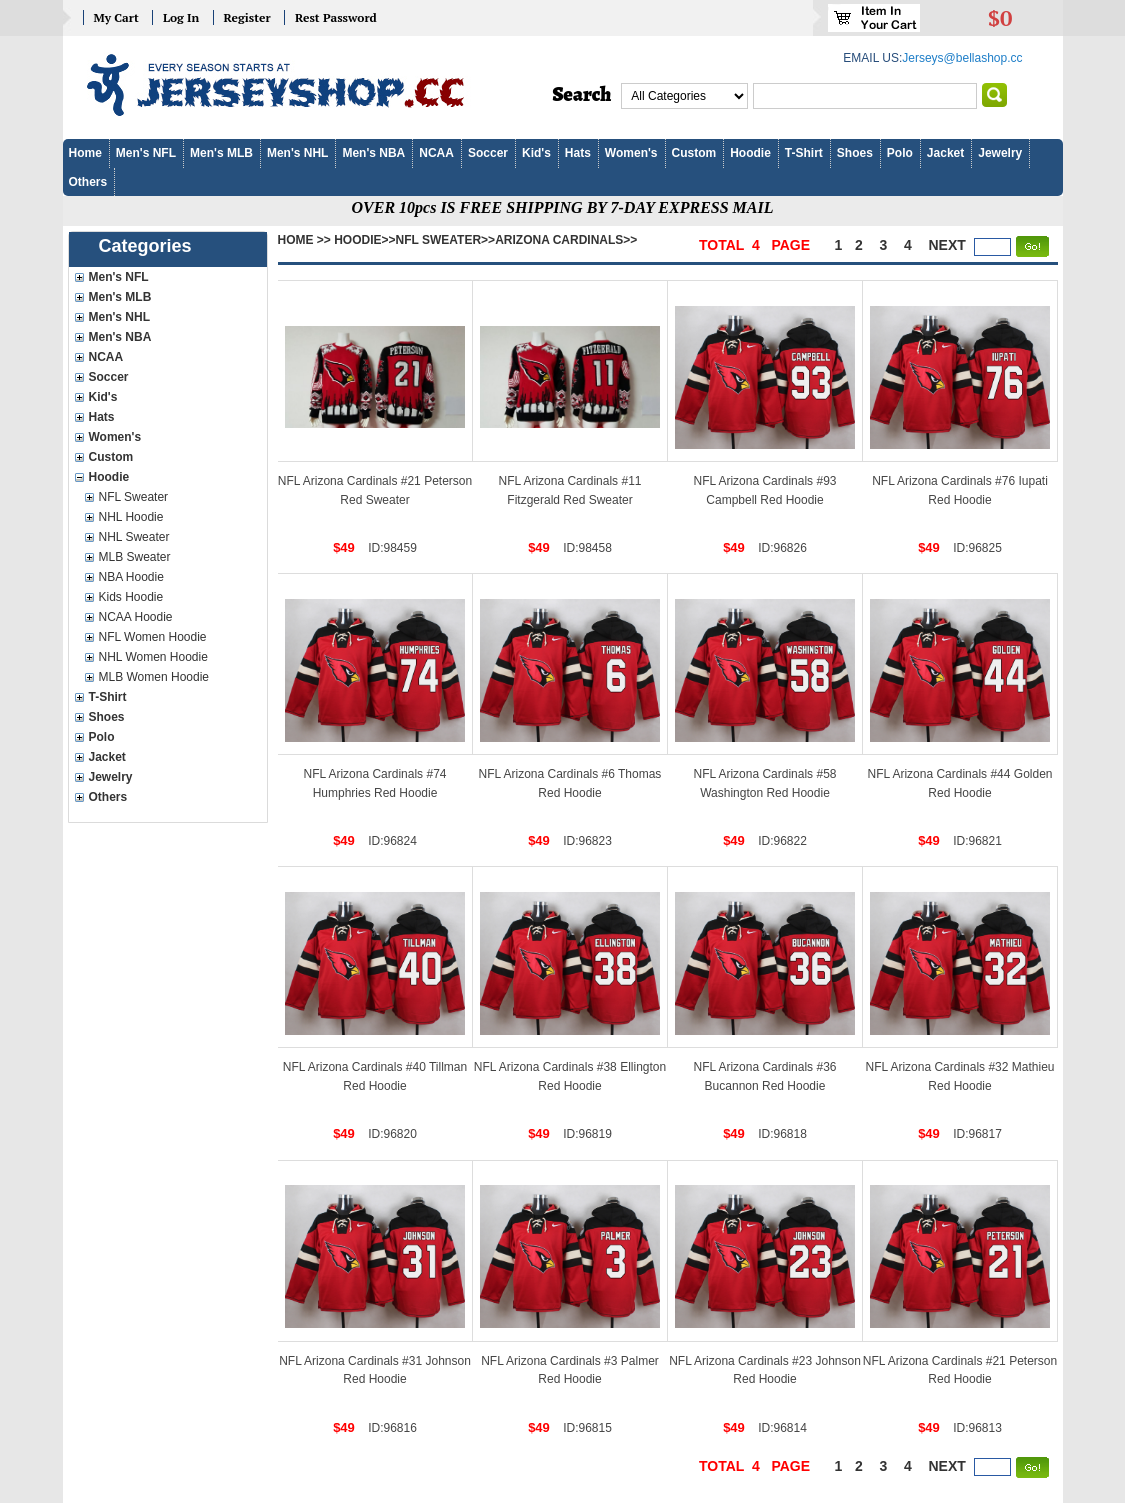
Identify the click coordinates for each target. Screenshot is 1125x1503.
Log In (181, 17)
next (947, 245)
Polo (900, 153)
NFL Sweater (134, 497)
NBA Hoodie (131, 577)
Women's (631, 153)
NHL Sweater (134, 537)
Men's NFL (146, 153)
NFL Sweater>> (446, 240)
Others (88, 182)
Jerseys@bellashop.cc (962, 58)
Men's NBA (373, 153)
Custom (694, 153)
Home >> (304, 240)
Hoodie (750, 153)
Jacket (945, 153)
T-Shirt (804, 153)
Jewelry (1000, 153)
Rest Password (336, 17)
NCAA (436, 153)
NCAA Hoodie (136, 617)
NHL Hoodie (131, 517)
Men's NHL (298, 153)
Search (582, 95)
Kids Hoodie (131, 597)
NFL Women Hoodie (153, 637)
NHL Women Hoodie (153, 657)
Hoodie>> (364, 240)
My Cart (116, 17)
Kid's (536, 153)
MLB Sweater (135, 557)
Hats (578, 153)
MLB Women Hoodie (154, 677)
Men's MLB (221, 153)
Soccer (488, 153)
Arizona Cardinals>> (566, 240)
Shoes (855, 153)
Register (247, 17)
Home (85, 153)
